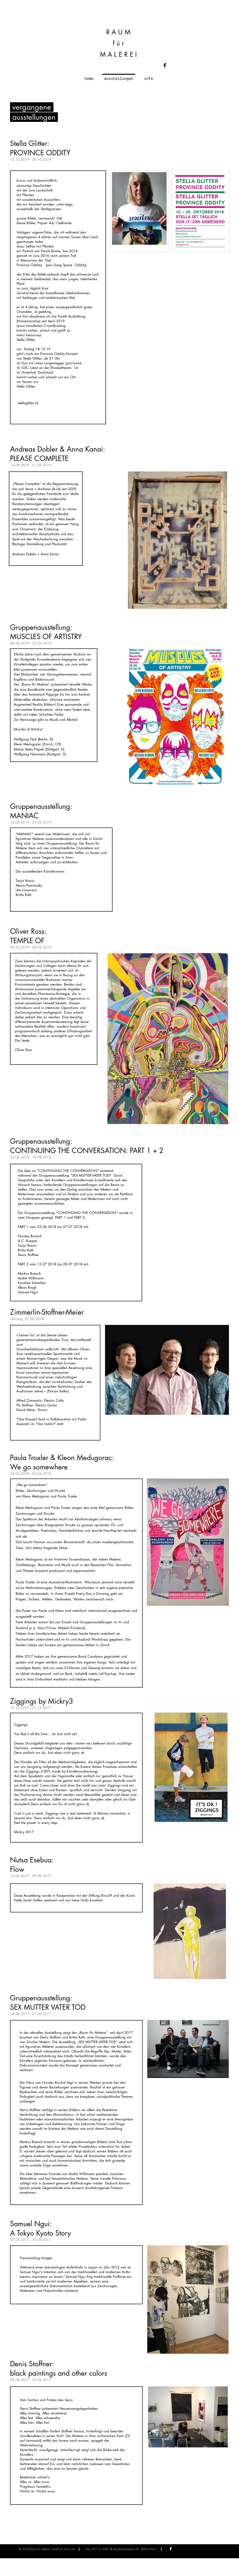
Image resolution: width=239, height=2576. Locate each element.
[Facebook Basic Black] (164, 65)
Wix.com (69, 2549)
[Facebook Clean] (170, 2549)
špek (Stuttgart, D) (50, 749)
